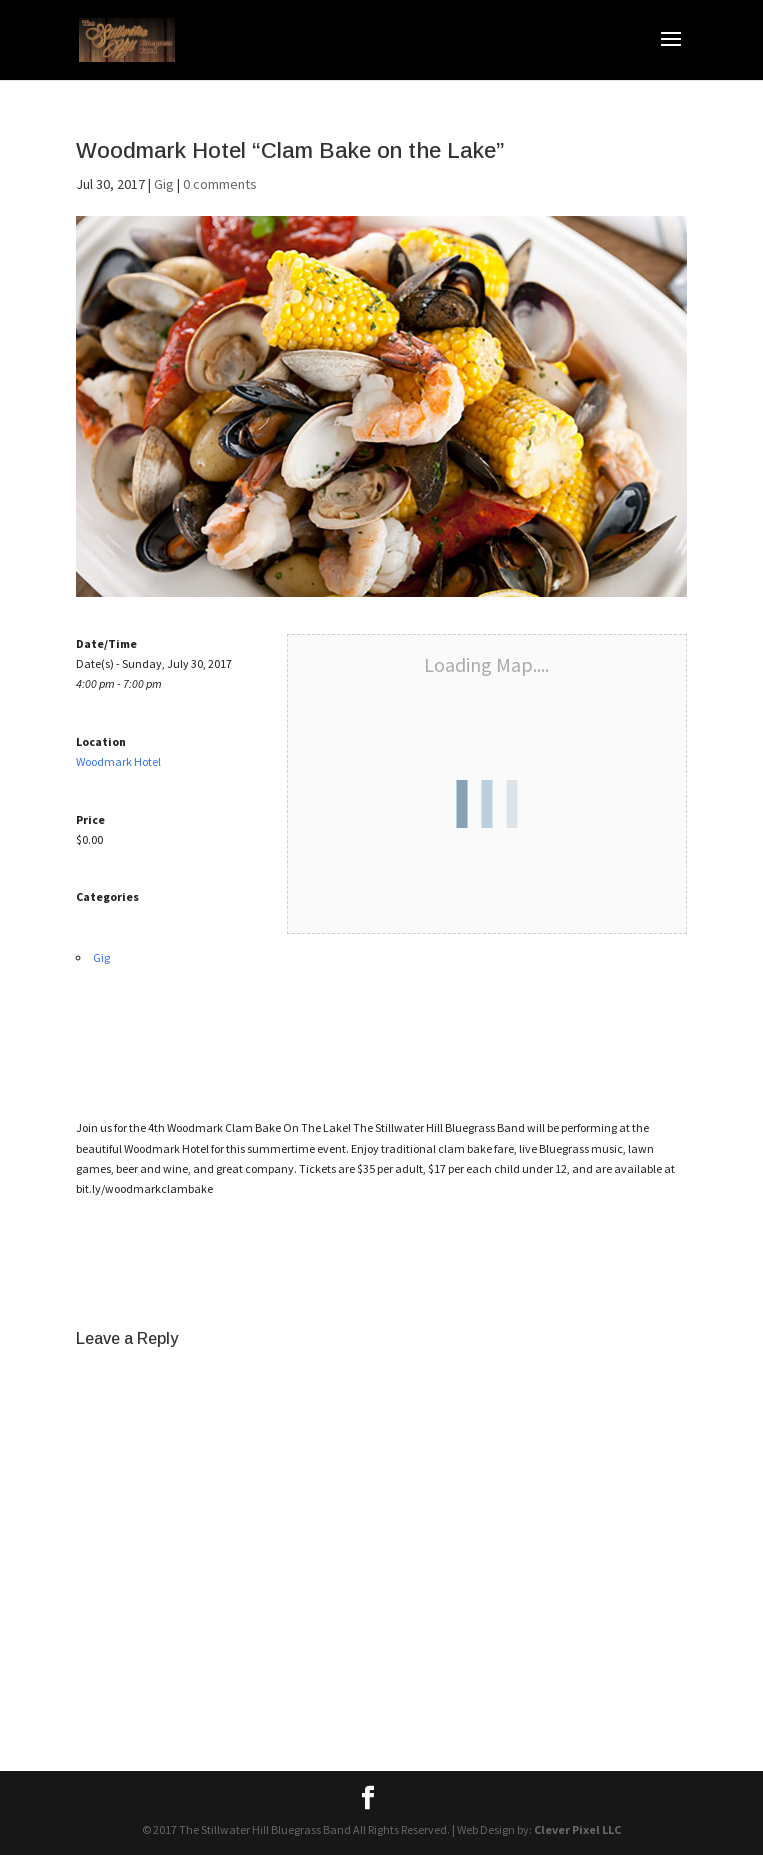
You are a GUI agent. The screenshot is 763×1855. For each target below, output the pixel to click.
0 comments (220, 184)
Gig (164, 184)
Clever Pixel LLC (577, 1829)
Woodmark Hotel (118, 761)
